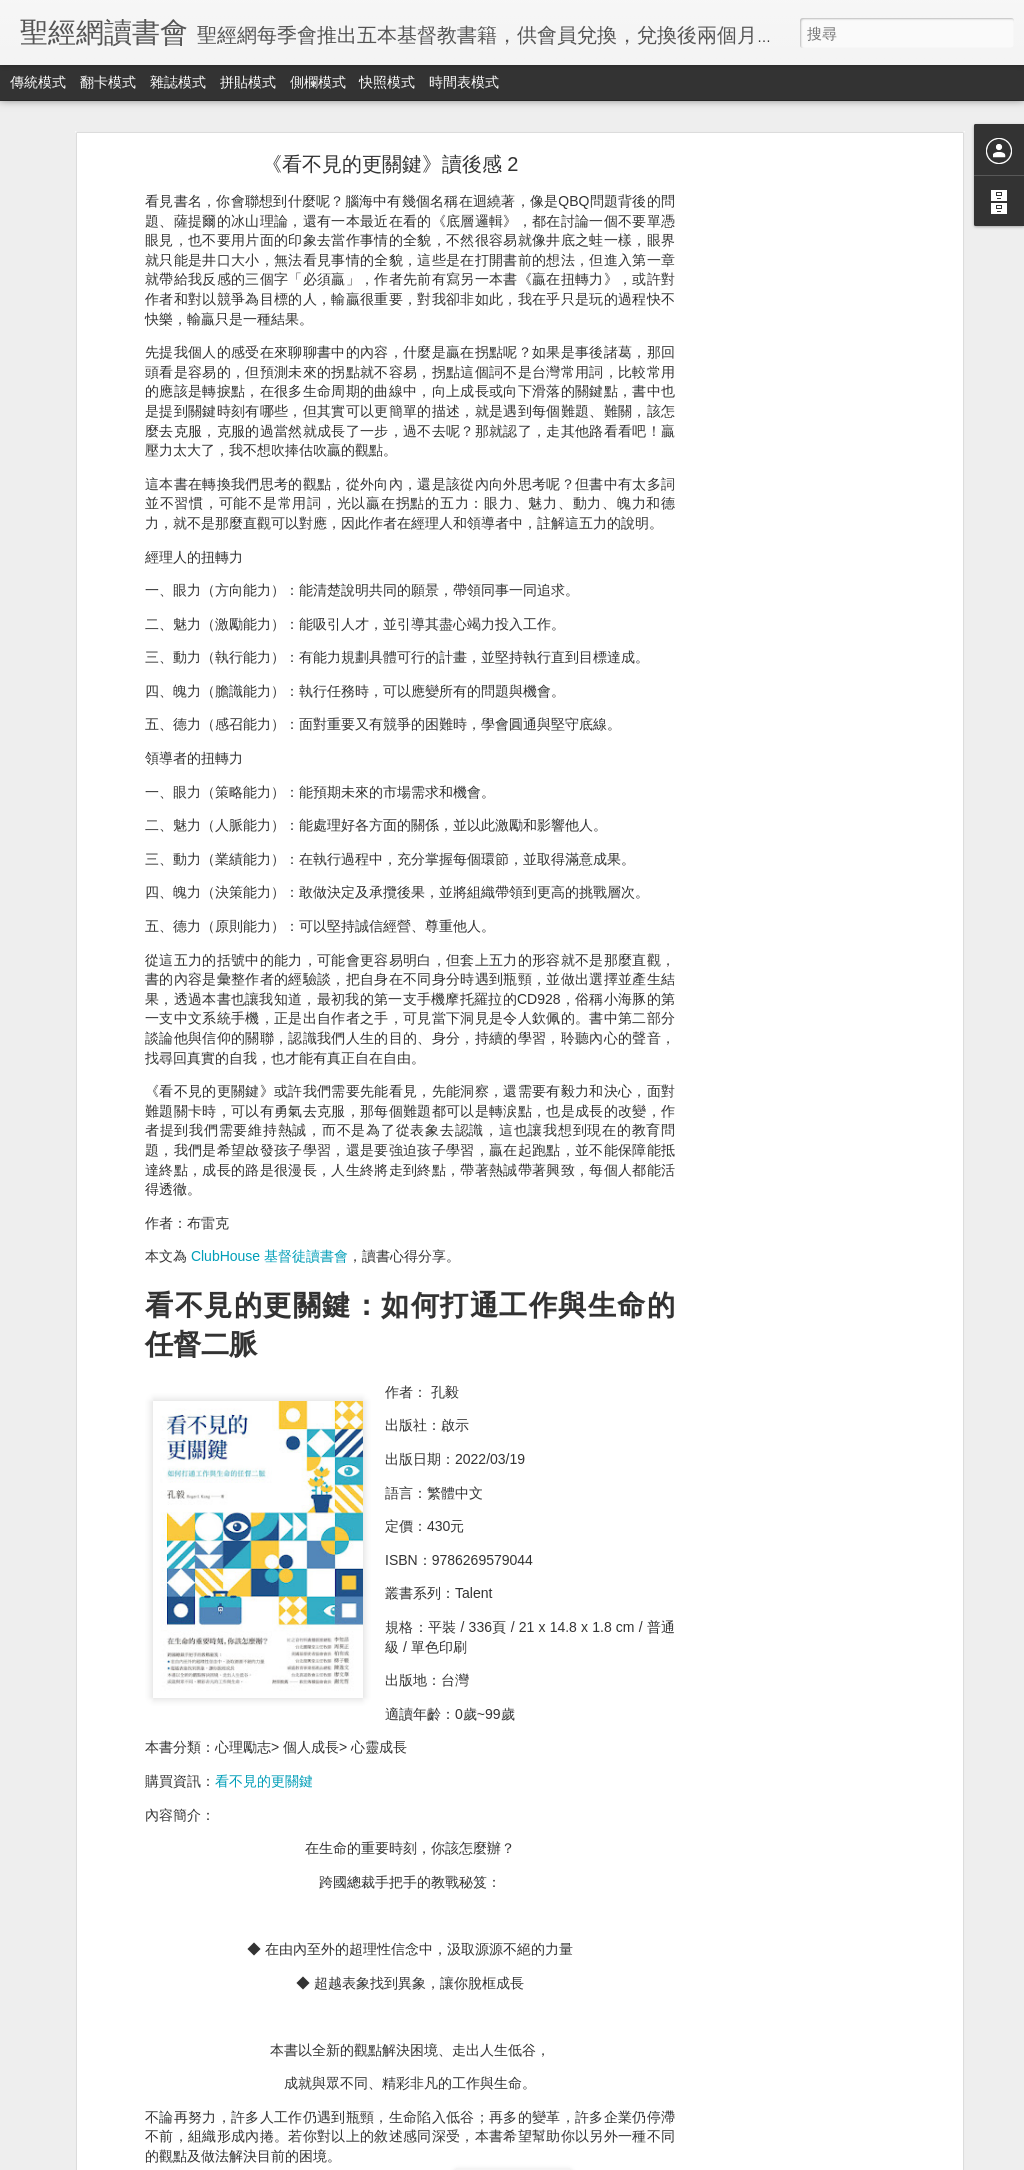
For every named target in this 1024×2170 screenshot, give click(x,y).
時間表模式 (464, 82)
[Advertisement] (785, 474)
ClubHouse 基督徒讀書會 (269, 1254)
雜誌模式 (178, 82)
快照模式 (387, 82)
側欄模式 (318, 82)
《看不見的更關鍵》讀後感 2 (390, 162)
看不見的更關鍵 (264, 1779)
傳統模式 (38, 82)
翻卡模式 (108, 82)
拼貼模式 (248, 82)
